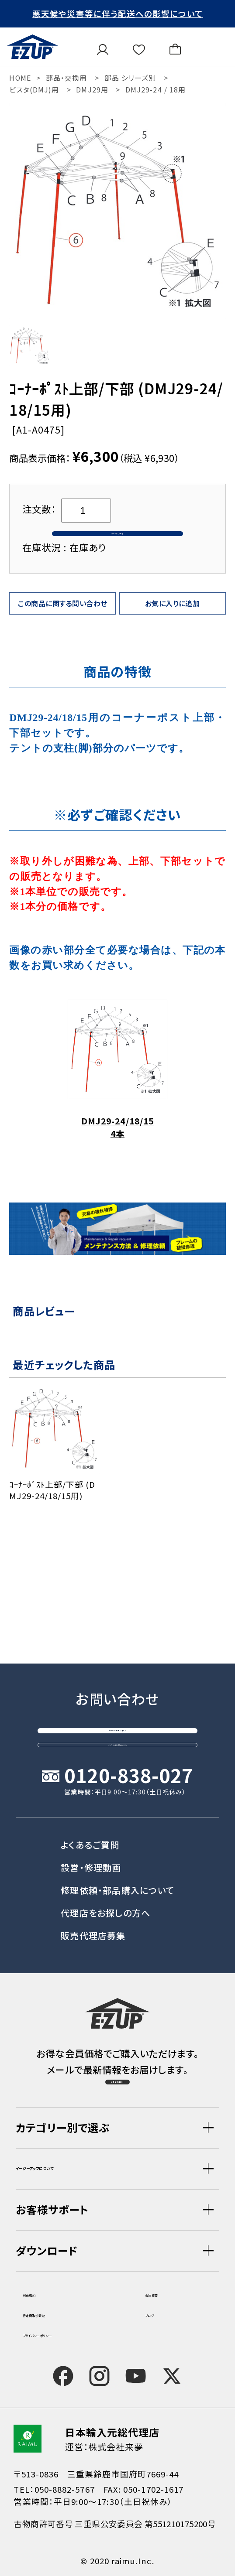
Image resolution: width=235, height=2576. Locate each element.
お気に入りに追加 (172, 630)
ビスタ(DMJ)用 (34, 90)
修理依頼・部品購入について (117, 1852)
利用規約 (41, 2293)
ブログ (157, 2313)
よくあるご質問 (90, 1806)
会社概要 (163, 2293)
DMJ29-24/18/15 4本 (117, 1097)
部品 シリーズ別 (130, 78)
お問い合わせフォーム (117, 1651)
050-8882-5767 (65, 2489)
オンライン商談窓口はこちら (118, 1694)
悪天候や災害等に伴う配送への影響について (117, 13)
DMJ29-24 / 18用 (155, 90)
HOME (20, 78)
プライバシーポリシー (65, 2333)
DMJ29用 (92, 90)
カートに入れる (117, 546)
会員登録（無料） (117, 2067)
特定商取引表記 (55, 2313)
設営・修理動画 (91, 1829)
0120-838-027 (128, 1738)
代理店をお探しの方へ (105, 1875)
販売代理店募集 (93, 1897)
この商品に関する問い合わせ (62, 630)
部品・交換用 (66, 78)
